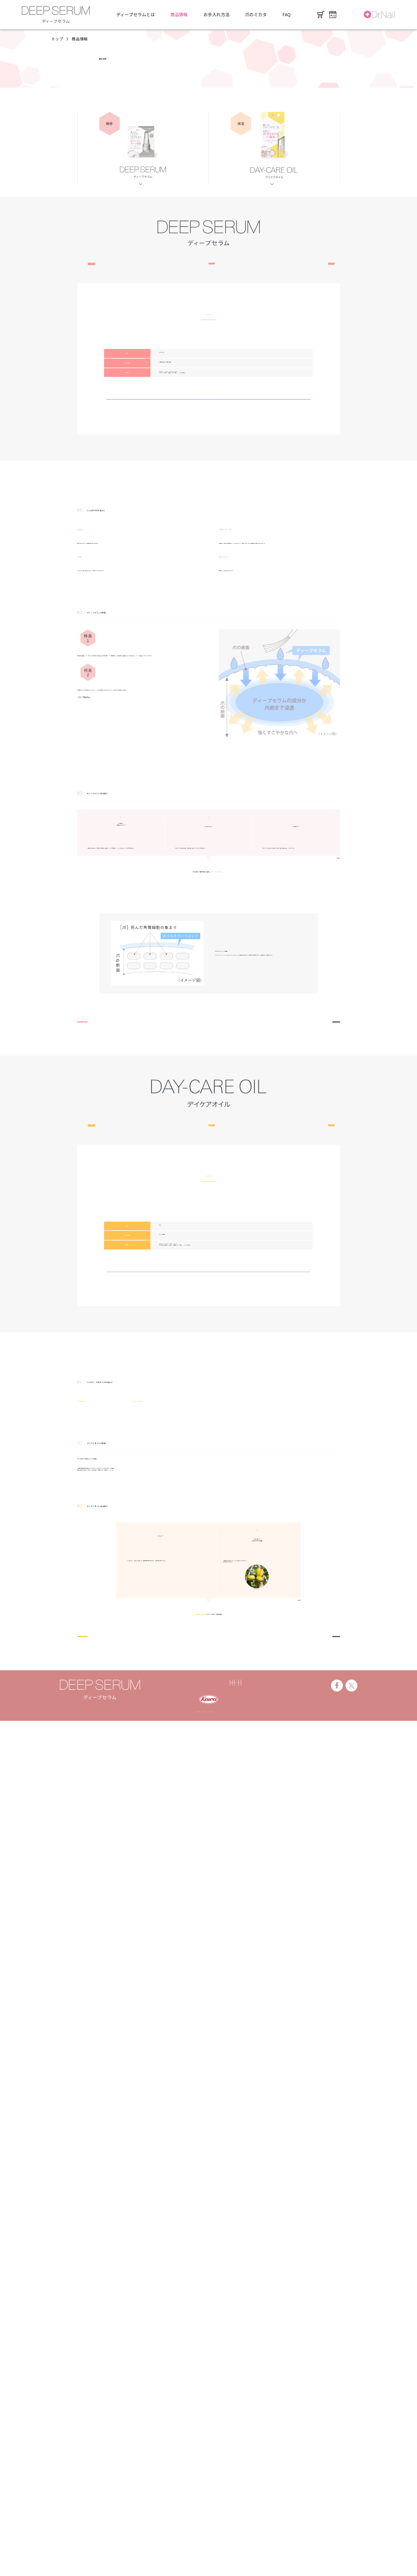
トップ (57, 39)
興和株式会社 (179, 2532)
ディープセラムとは (135, 14)
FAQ (286, 14)
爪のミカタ (256, 14)
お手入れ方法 (216, 14)
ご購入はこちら (208, 566)
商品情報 (179, 14)
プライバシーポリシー (248, 2532)
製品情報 (209, 2532)
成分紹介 (290, 286)
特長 (208, 286)
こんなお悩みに (126, 286)
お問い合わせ (291, 2532)
